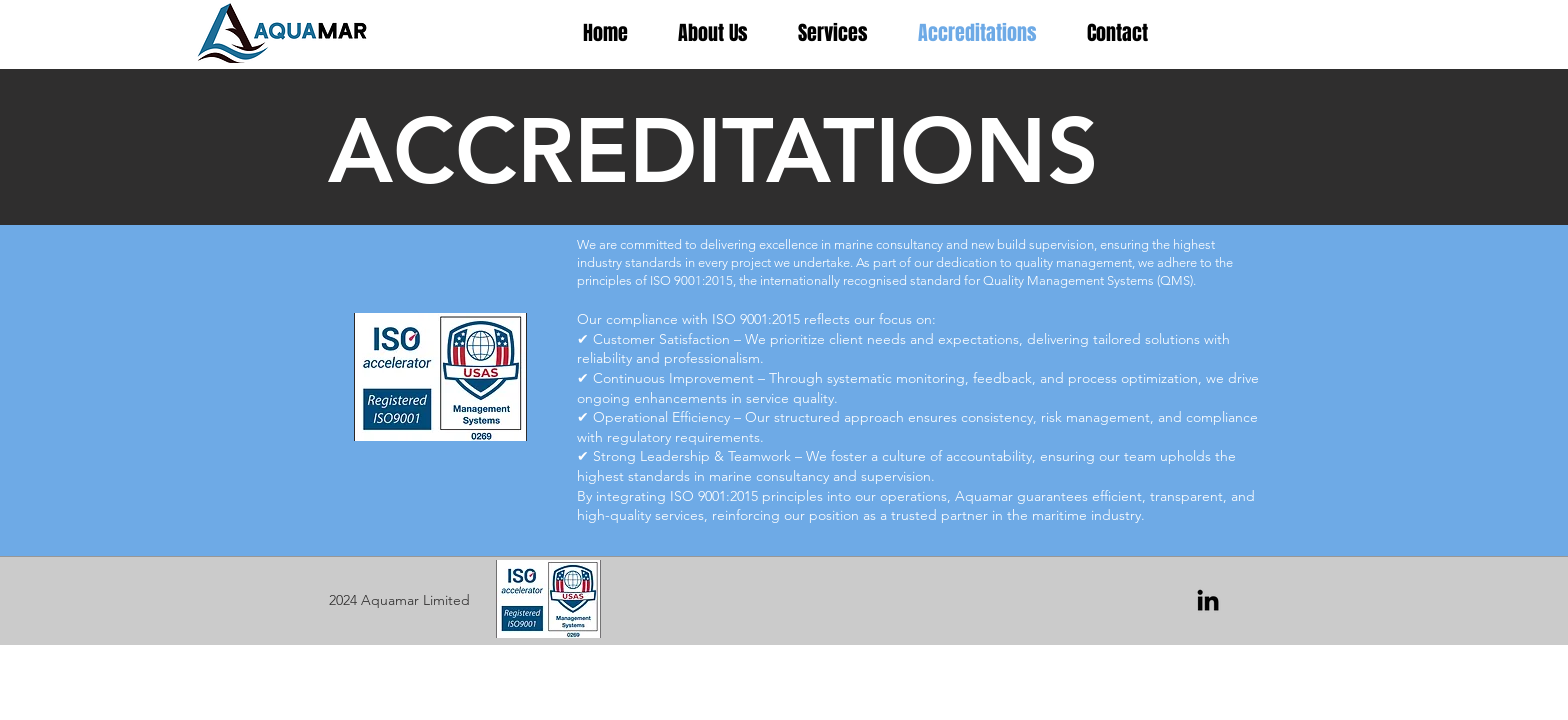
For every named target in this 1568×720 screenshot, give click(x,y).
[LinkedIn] (1208, 600)
